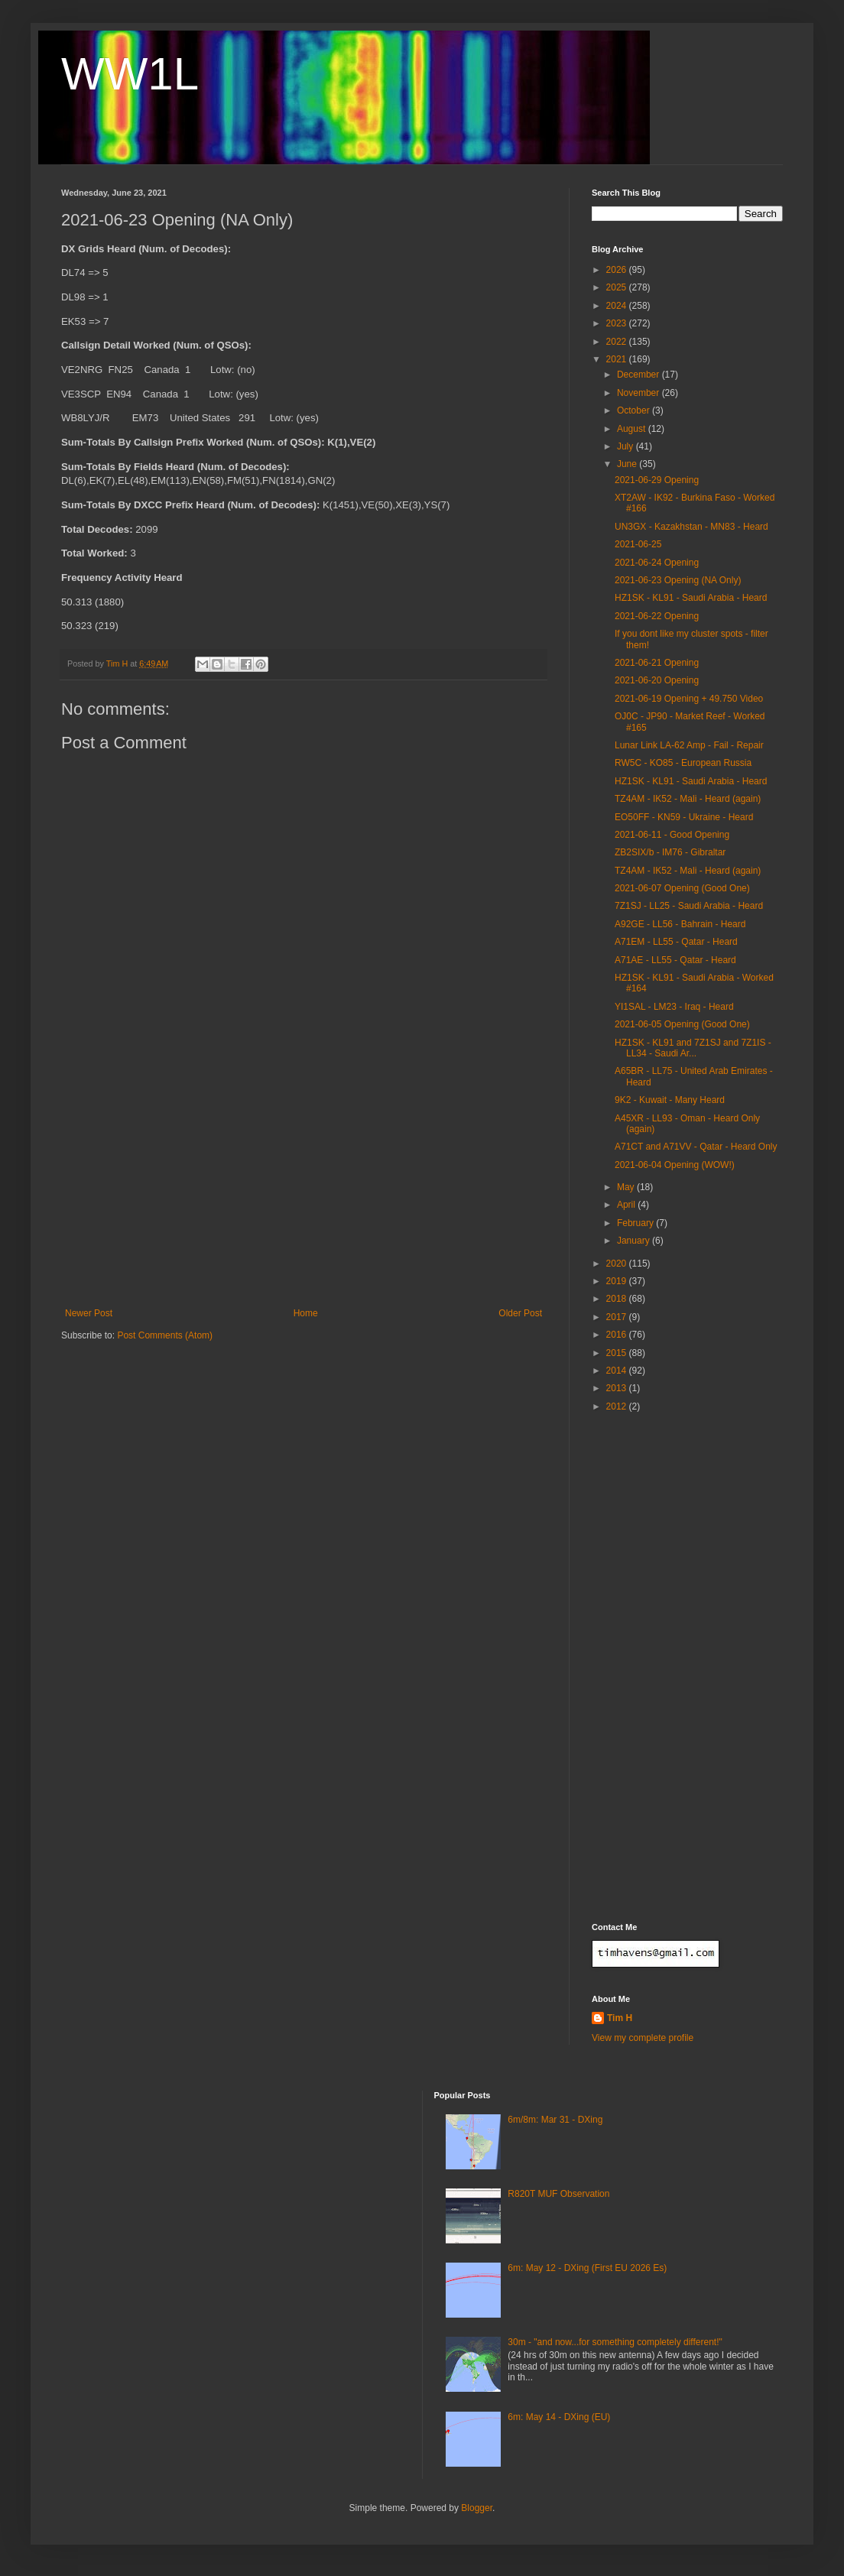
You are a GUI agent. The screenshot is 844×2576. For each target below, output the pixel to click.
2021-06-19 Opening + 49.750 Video (689, 698)
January (634, 1240)
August (632, 428)
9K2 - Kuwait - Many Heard (670, 1100)
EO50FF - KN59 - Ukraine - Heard (684, 817)
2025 (617, 287)
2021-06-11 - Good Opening (672, 834)
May (627, 1187)
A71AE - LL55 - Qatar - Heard (675, 960)
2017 (617, 1317)
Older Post (520, 1313)
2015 (617, 1353)
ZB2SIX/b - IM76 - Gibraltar (670, 852)
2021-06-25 (638, 544)
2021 (617, 359)
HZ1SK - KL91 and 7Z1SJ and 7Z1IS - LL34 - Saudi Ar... (693, 1048)
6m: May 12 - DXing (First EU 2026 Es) (587, 2268)
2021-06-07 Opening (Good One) (682, 888)
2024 (617, 305)
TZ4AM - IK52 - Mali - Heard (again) (688, 798)
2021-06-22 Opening (657, 616)
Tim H (619, 2018)
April (627, 1204)
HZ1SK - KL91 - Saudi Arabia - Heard (691, 597)
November (639, 393)
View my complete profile (642, 2038)
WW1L (130, 73)
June (628, 464)
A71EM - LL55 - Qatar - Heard (676, 941)
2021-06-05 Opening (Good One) (682, 1024)
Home (306, 1313)
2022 (617, 341)
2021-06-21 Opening (657, 662)
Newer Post (88, 1313)
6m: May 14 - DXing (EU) (559, 2417)
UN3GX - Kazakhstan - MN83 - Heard (691, 526)
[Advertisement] (303, 1193)
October (634, 410)
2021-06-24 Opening (657, 562)
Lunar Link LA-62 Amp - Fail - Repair (689, 745)
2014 (617, 1370)
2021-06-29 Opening (657, 480)
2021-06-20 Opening (657, 680)
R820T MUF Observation (558, 2193)
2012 (617, 1406)
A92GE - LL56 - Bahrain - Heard (680, 924)
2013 (617, 1388)
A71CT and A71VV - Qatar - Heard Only (696, 1146)
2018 (617, 1298)
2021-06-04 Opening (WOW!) (675, 1165)
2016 (617, 1334)
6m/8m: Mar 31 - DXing (555, 2119)
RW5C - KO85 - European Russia (683, 763)
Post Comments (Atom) (165, 1335)
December (639, 374)
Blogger (476, 2508)
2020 (617, 1263)
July (626, 446)
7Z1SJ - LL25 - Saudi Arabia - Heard (689, 905)
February (636, 1223)
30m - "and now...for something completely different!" (615, 2342)
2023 (617, 323)
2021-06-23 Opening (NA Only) (678, 580)
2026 (617, 269)
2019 (617, 1281)
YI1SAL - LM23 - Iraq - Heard (674, 1006)
